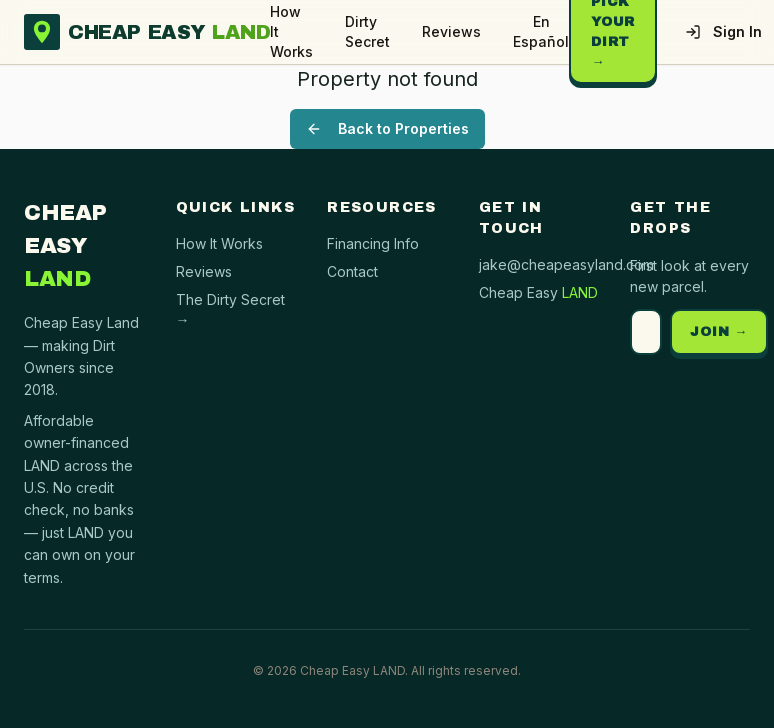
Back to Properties (387, 128)
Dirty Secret (367, 31)
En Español (541, 31)
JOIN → (719, 332)
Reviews (451, 31)
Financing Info (373, 243)
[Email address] (646, 332)
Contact (352, 271)
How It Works (291, 31)
